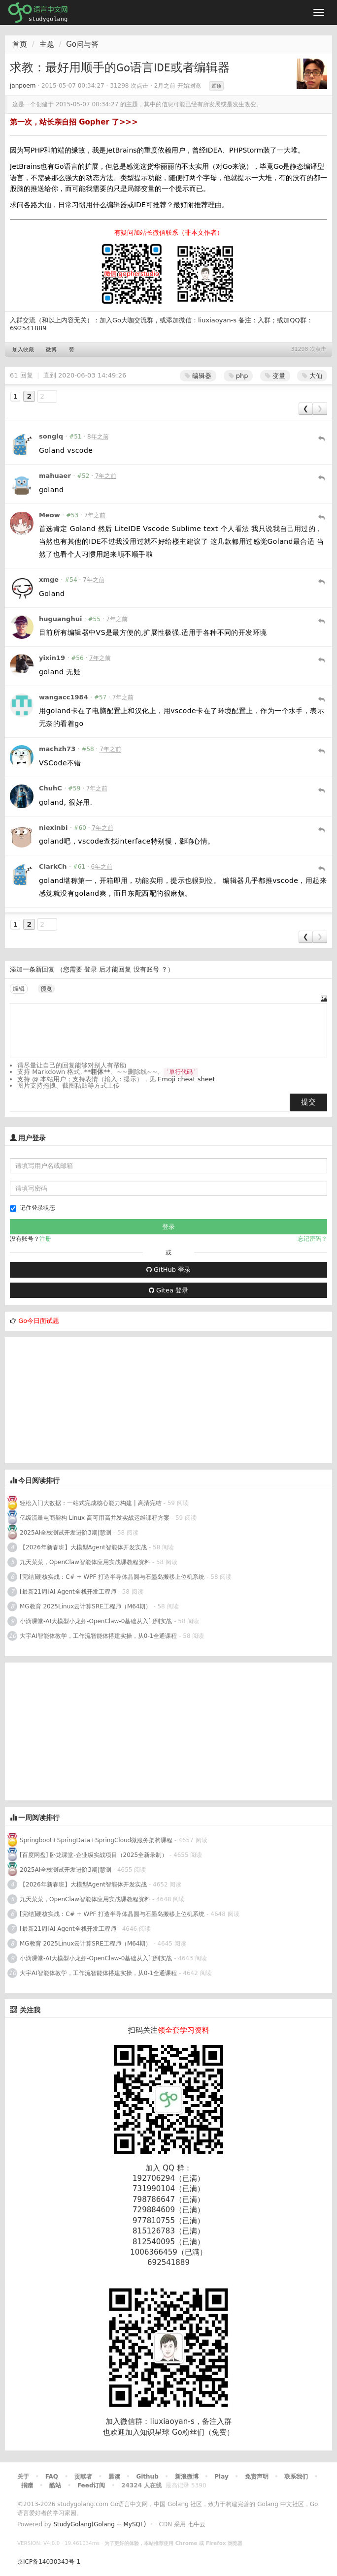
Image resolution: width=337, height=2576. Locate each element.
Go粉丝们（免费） (203, 2432)
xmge (49, 579)
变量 (275, 375)
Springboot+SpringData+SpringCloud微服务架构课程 (96, 1840)
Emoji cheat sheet (186, 1079)
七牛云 (196, 2524)
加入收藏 (23, 349)
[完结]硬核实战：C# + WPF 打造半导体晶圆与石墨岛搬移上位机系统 (112, 1576)
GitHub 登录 (168, 1269)
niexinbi (53, 827)
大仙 (312, 375)
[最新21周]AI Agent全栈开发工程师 (68, 1591)
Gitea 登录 (168, 1290)
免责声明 (257, 2476)
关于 (23, 2476)
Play (221, 2476)
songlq (51, 436)
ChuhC (50, 788)
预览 (46, 988)
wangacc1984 (63, 697)
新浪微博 (187, 2476)
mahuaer (55, 475)
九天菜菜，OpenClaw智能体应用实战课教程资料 (86, 1562)
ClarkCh (53, 866)
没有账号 (146, 969)
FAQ (51, 2476)
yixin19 (52, 657)
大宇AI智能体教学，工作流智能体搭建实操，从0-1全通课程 (98, 1636)
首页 (19, 44)
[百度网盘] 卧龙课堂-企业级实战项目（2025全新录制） (94, 1855)
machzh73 (57, 749)
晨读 (114, 2476)
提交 (308, 1102)
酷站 (55, 2485)
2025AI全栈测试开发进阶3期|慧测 (66, 1532)
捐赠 (27, 2485)
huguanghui (60, 619)
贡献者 (83, 2476)
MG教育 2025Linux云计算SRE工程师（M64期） (86, 1606)
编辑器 (198, 375)
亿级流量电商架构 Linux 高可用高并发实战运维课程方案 (94, 1517)
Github (147, 2476)
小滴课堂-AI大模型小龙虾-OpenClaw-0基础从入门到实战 (96, 1621)
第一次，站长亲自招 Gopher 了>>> (74, 122)
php (238, 375)
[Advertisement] (79, 1398)
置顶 (216, 86)
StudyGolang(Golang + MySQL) (99, 2524)
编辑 (19, 988)
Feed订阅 (91, 2485)
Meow (49, 515)
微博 (51, 349)
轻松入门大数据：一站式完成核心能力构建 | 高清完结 (91, 1503)
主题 (46, 44)
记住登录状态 (32, 1208)
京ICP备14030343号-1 (48, 2561)
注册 (45, 1238)
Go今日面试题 (38, 1320)
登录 (90, 969)
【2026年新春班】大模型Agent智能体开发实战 (84, 1547)
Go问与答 (82, 44)
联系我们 (296, 2476)
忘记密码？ (312, 1238)
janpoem (22, 85)
